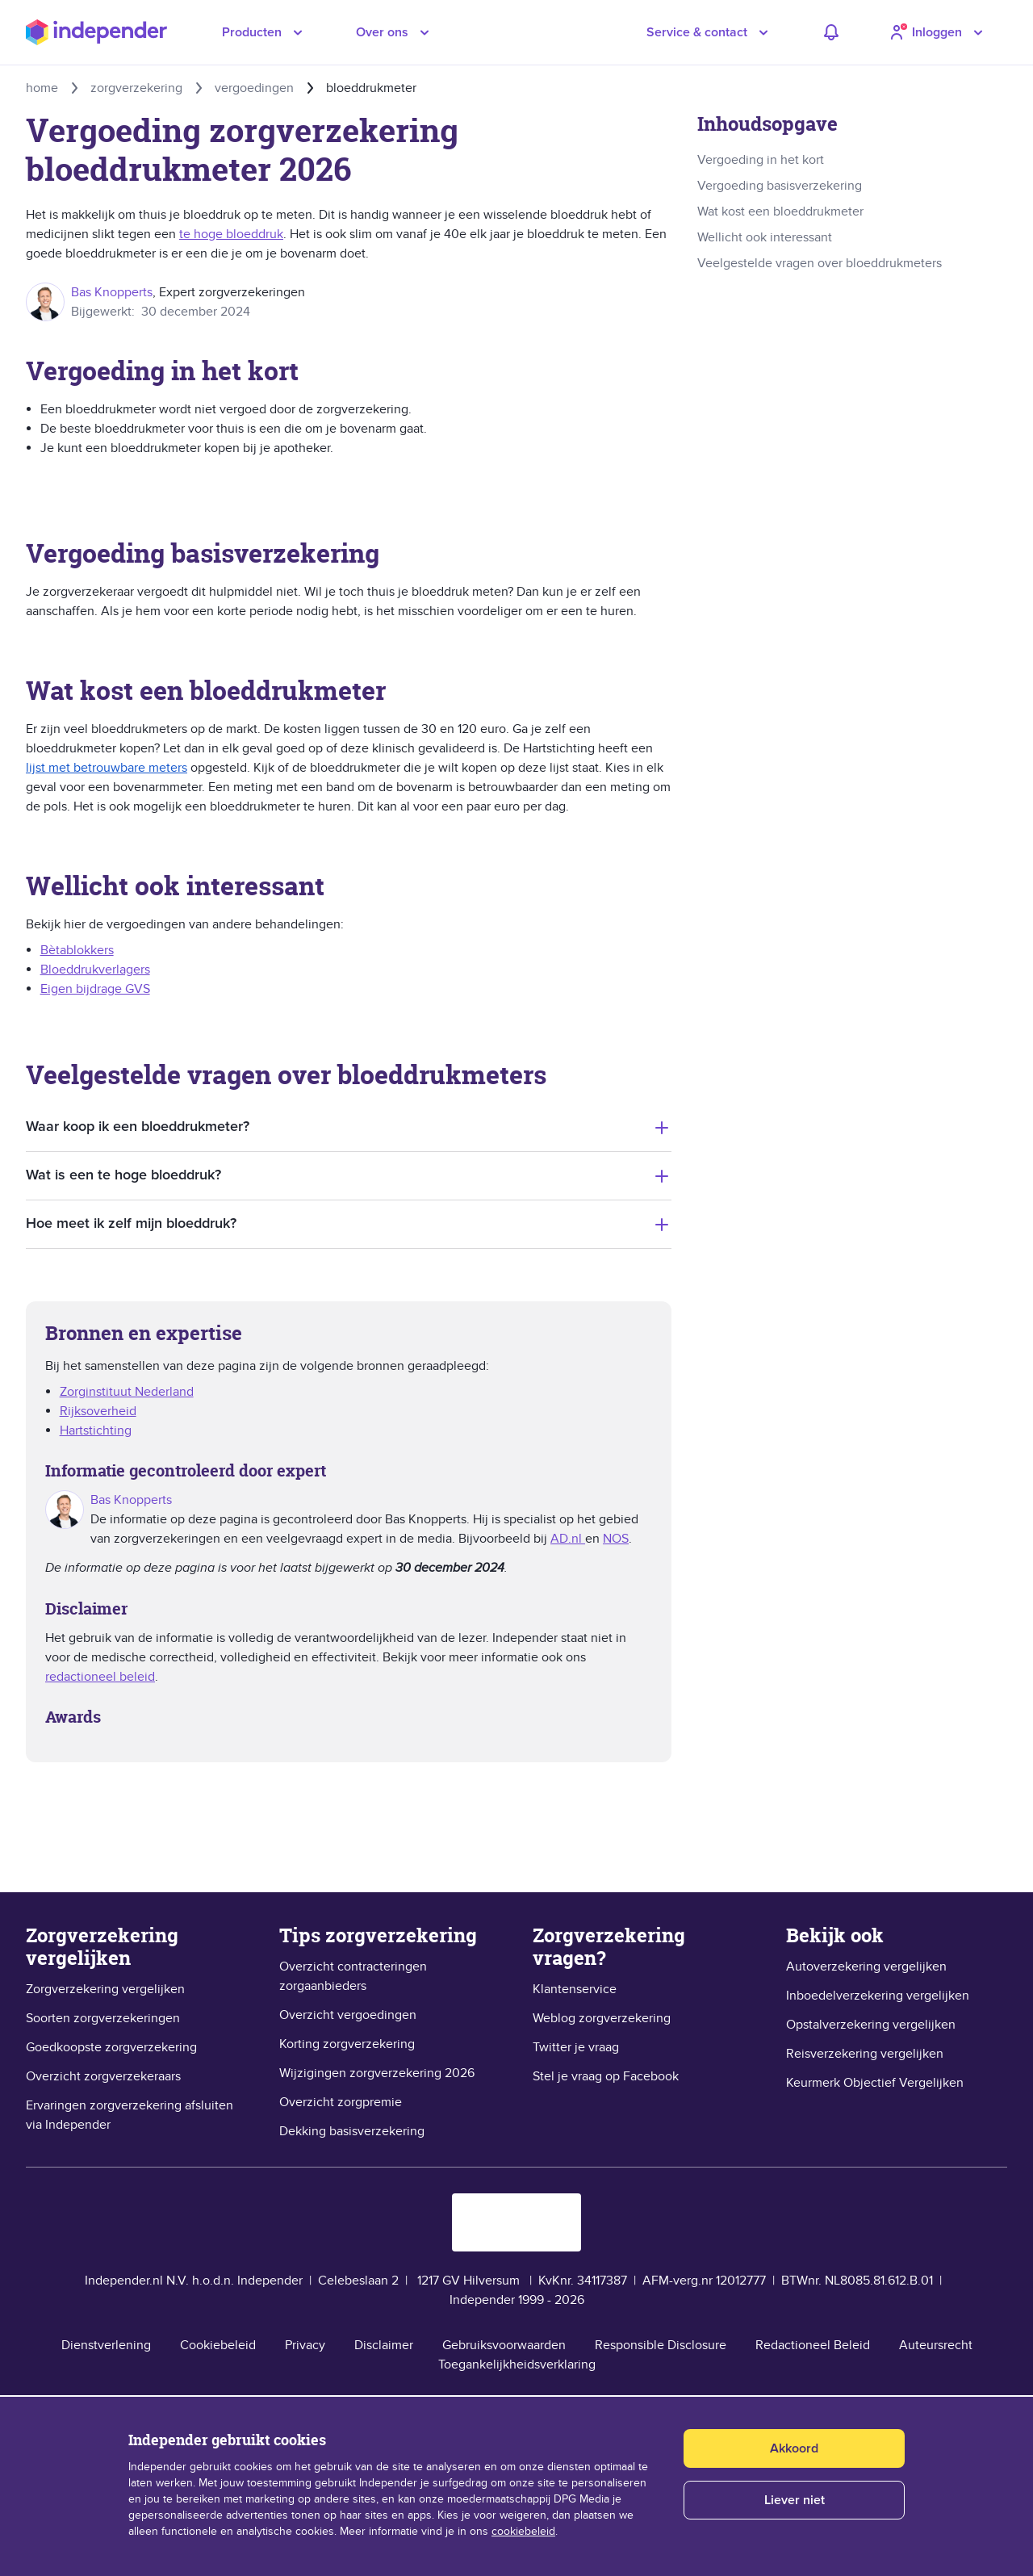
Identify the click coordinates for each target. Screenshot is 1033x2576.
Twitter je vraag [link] (576, 2047)
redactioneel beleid (100, 1677)
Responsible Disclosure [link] (660, 2345)
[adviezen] (831, 32)
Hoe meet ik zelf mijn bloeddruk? (131, 1224)
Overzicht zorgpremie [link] (340, 2102)
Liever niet (794, 2500)
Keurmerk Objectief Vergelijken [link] (875, 2083)
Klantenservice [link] (575, 1989)
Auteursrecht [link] (935, 2345)
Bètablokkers (77, 950)
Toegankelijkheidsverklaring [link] (517, 2364)
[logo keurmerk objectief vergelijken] (516, 2222)
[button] (710, 32)
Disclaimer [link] (383, 2345)
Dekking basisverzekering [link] (351, 2131)
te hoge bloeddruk (231, 234)
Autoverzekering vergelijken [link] (866, 1966)
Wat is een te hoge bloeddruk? (123, 1175)
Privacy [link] (305, 2345)
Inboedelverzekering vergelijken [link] (877, 1995)
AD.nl (567, 1539)
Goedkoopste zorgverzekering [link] (111, 2047)
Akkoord (794, 2448)
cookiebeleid (523, 2531)
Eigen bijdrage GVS (95, 989)
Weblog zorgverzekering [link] (602, 2018)
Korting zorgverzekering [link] (347, 2044)
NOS (616, 1539)
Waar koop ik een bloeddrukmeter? (137, 1127)
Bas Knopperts (112, 292)
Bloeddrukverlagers (95, 969)
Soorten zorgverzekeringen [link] (103, 2018)
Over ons (382, 32)
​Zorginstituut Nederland (127, 1392)
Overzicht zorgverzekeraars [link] (103, 2076)
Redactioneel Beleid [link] (812, 2345)
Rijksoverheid (98, 1411)
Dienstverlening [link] (106, 2345)
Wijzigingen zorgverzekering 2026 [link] (377, 2073)
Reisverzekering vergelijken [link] (864, 2054)
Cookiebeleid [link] (218, 2345)
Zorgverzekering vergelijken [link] (105, 1989)
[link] (852, 160)
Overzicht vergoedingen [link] (347, 2015)
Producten (252, 32)
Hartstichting (96, 1430)
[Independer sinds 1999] (96, 32)
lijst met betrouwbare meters (106, 768)
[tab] (348, 1127)
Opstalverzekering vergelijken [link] (871, 2025)
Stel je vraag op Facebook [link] (606, 2076)
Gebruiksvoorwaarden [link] (504, 2345)
